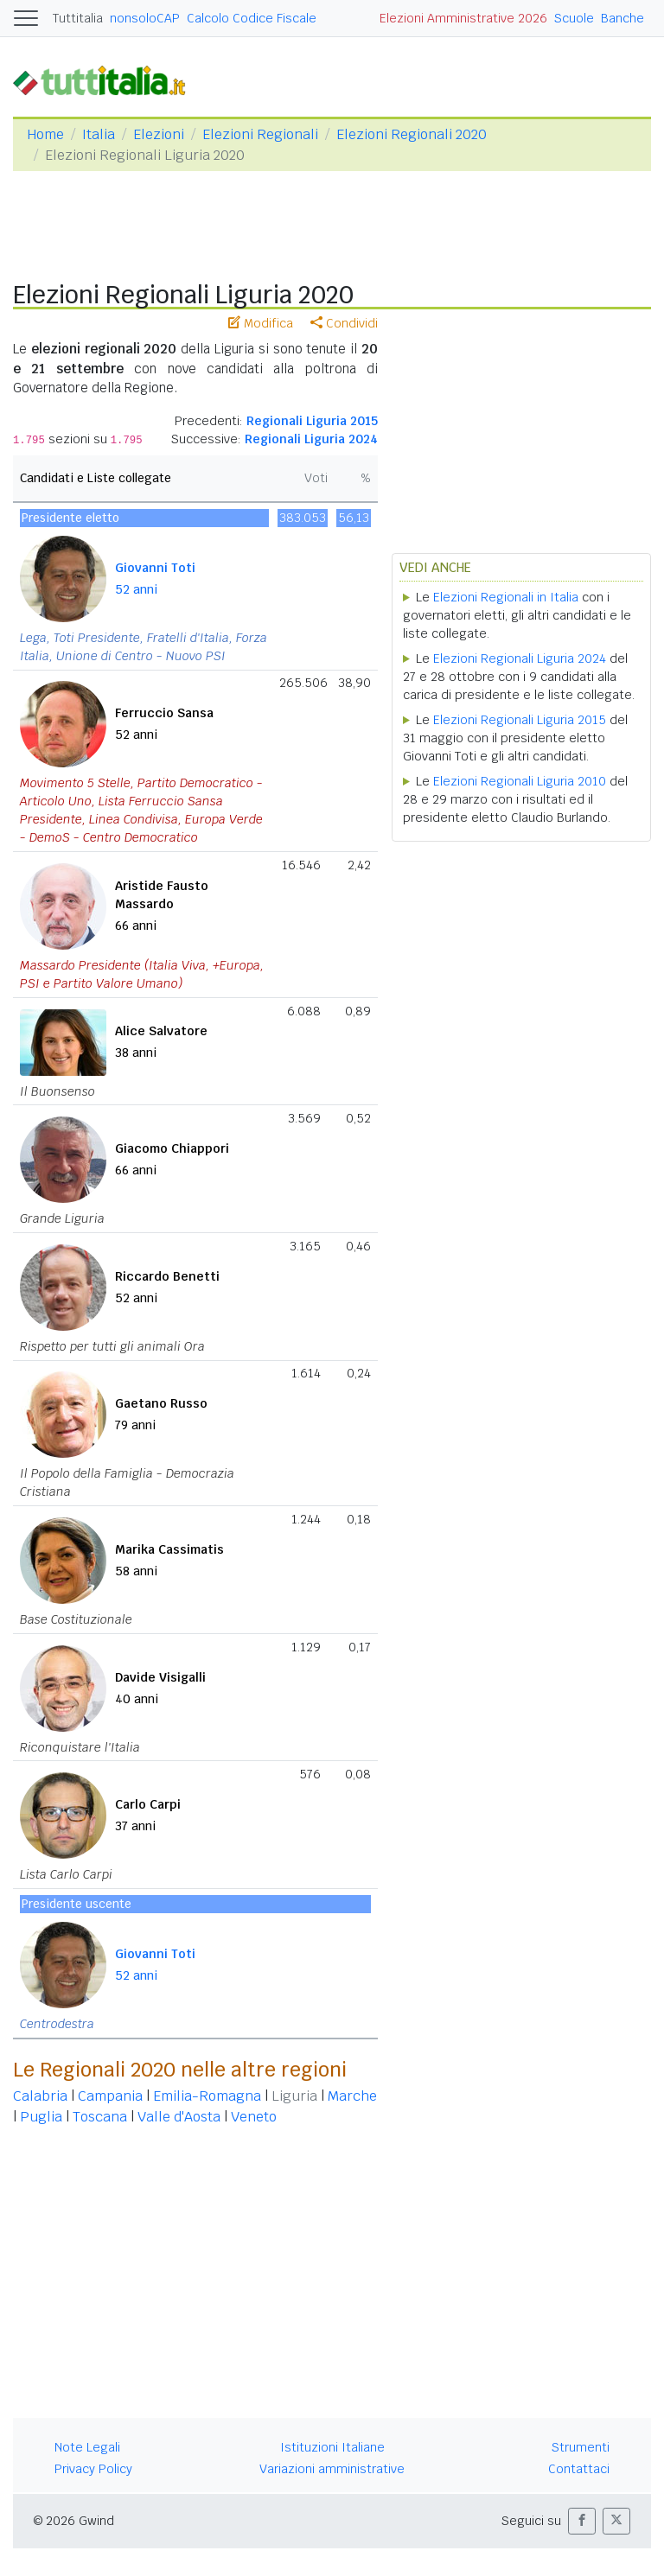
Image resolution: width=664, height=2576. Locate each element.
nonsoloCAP (145, 18)
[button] (582, 2521)
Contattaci (579, 2469)
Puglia (41, 2117)
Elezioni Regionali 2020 (411, 134)
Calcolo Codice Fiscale (251, 18)
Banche (622, 18)
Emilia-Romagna (207, 2096)
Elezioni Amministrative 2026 (463, 18)
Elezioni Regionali (260, 134)
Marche (352, 2096)
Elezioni (158, 134)
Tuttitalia (78, 18)
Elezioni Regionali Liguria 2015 (519, 720)
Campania (110, 2096)
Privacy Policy (93, 2469)
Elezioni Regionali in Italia (505, 597)
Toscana (100, 2117)
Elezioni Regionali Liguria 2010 (519, 781)
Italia (98, 134)
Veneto (254, 2117)
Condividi (344, 323)
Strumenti (581, 2447)
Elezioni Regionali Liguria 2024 (519, 658)
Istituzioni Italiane (332, 2447)
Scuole (574, 18)
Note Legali (87, 2447)
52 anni (136, 589)
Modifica (260, 323)
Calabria (40, 2096)
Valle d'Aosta (178, 2117)
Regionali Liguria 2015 (312, 421)
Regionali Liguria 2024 (311, 439)
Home (45, 134)
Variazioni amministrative (332, 2469)
